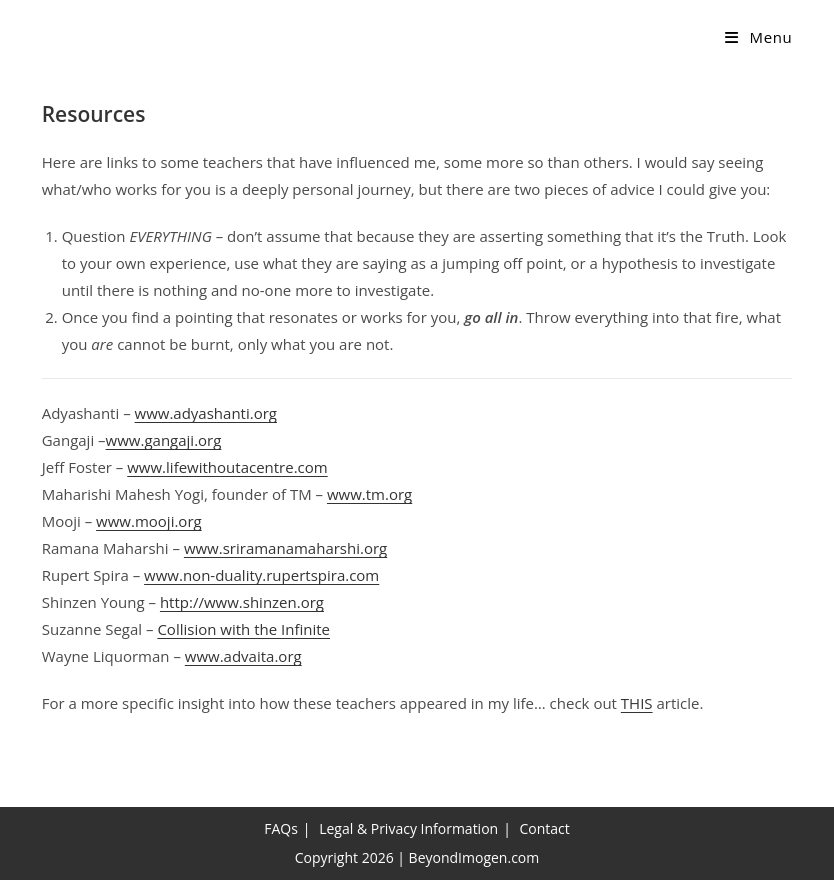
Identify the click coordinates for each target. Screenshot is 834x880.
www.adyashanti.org (206, 413)
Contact (545, 828)
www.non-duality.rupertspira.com (261, 575)
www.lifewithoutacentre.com (227, 467)
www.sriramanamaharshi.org (285, 548)
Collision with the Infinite (243, 629)
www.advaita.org (243, 656)
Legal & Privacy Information (408, 828)
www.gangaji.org (164, 440)
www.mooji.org (149, 521)
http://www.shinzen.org (242, 602)
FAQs (281, 828)
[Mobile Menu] (758, 37)
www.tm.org (369, 494)
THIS (637, 703)
